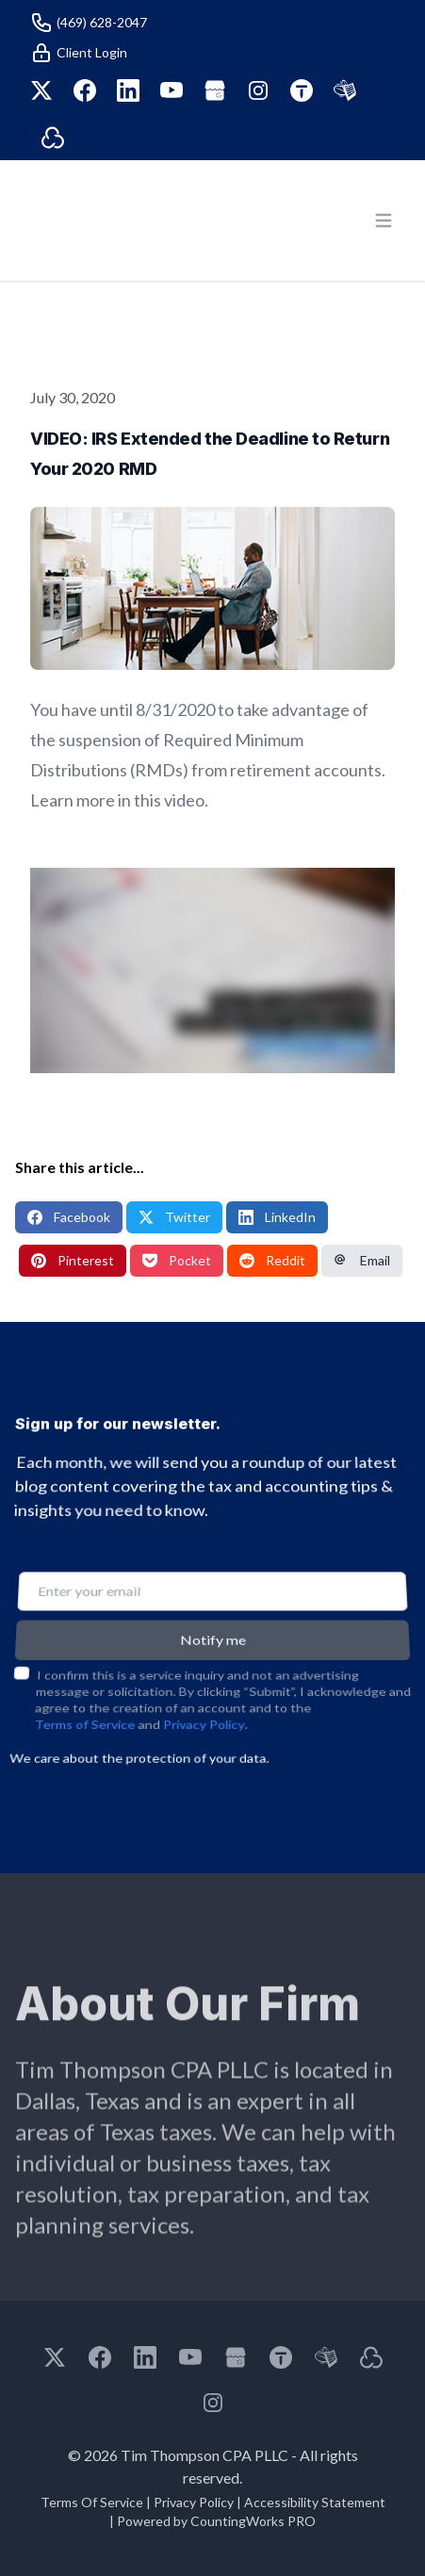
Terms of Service (83, 1699)
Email (362, 1260)
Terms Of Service (92, 2502)
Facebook (68, 1217)
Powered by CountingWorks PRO (216, 2521)
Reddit (272, 1260)
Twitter (174, 1217)
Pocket (176, 1260)
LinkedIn (277, 1217)
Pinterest (72, 1260)
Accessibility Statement (314, 2502)
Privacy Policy (203, 1699)
